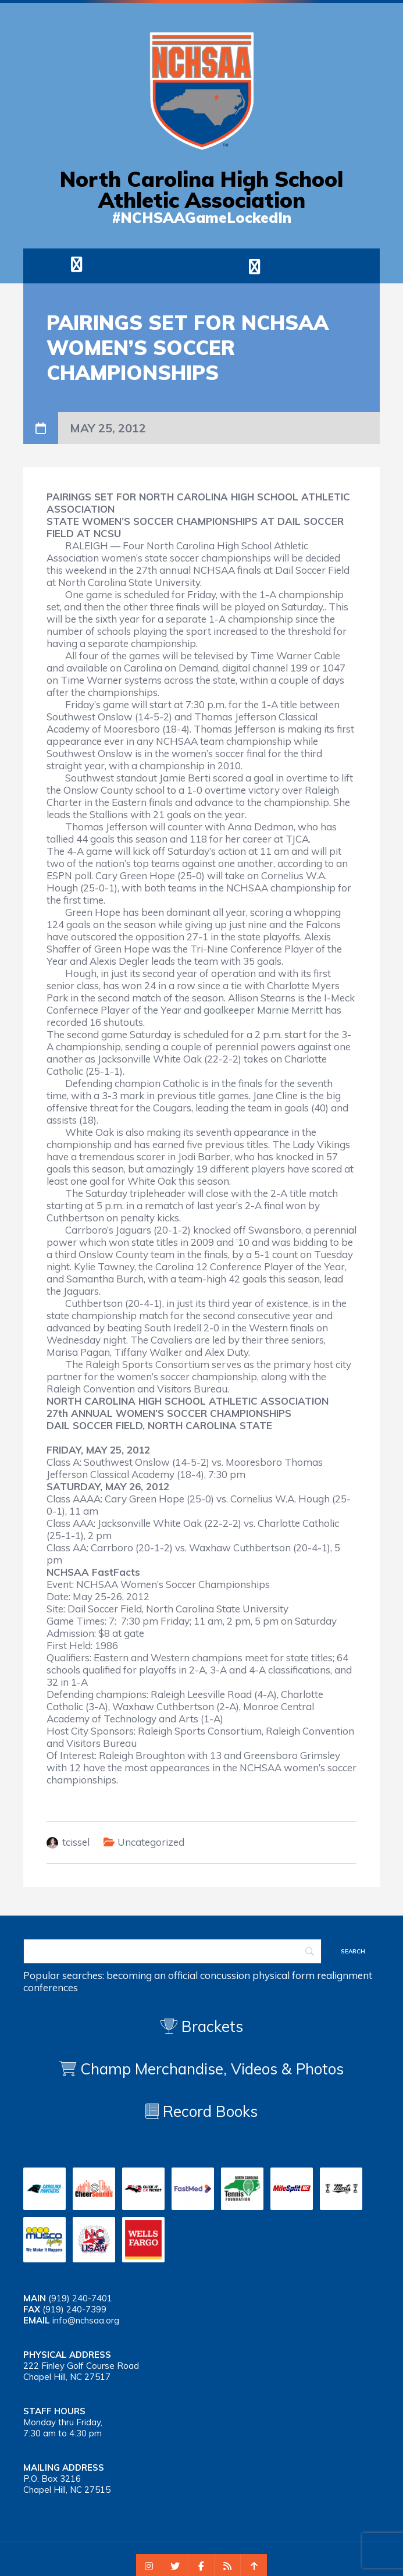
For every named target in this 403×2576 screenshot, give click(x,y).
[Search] (172, 1951)
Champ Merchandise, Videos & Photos (212, 2068)
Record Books (201, 2111)
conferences (50, 1987)
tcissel (76, 1842)
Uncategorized (150, 1842)
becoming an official (152, 1975)
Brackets (202, 2026)
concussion (225, 1975)
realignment (344, 1975)
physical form (283, 1975)
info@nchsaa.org (85, 2320)
